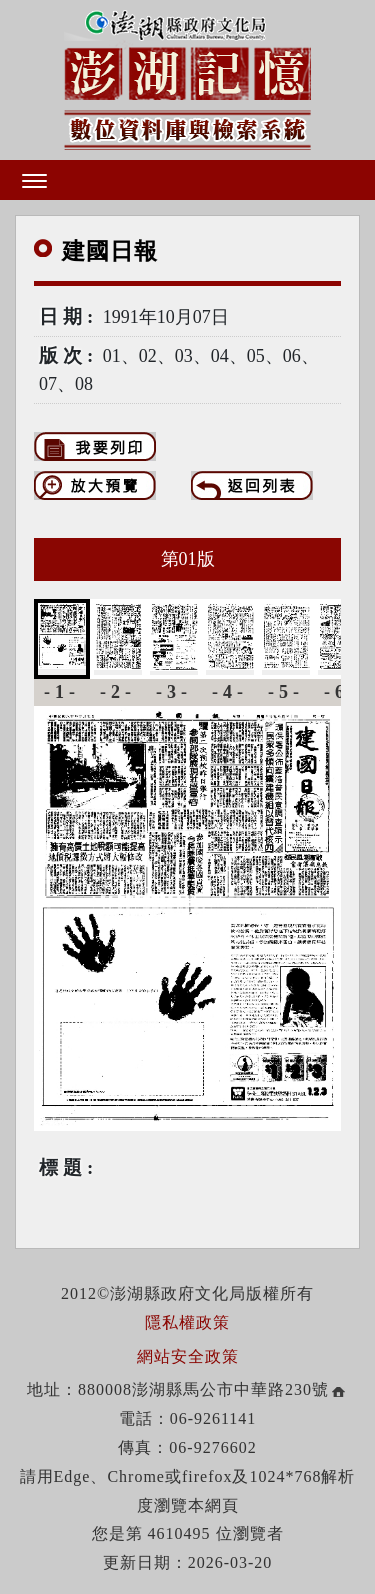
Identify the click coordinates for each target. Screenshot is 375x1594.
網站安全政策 (188, 1356)
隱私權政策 (187, 1322)
